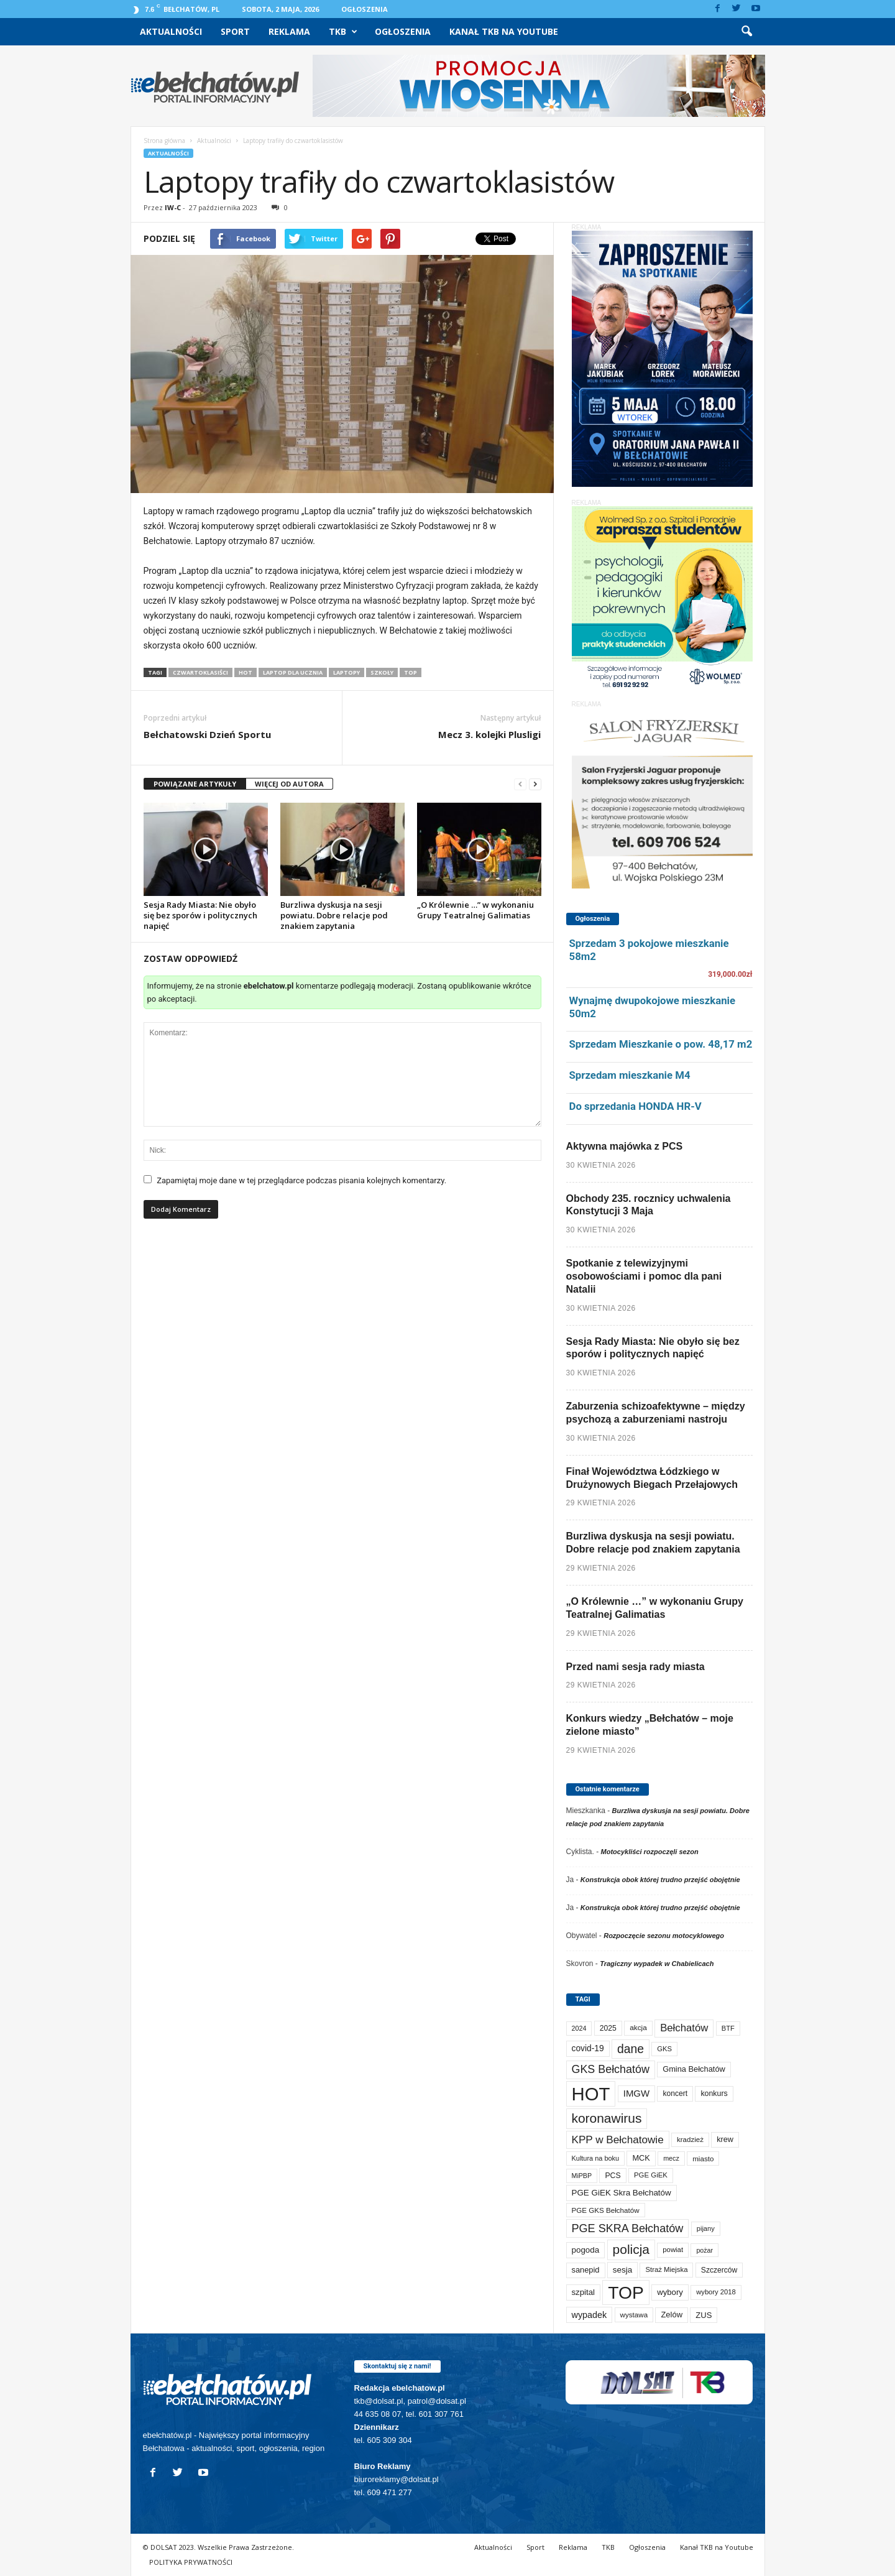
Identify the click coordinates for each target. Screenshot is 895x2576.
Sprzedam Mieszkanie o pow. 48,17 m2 (661, 1044)
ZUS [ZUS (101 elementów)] (703, 2315)
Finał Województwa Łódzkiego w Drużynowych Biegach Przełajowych (652, 1478)
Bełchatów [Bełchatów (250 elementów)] (684, 2028)
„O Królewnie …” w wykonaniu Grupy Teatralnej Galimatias (475, 910)
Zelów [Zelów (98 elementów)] (671, 2314)
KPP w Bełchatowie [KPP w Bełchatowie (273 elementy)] (618, 2139)
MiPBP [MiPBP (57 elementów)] (582, 2175)
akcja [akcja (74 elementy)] (638, 2027)
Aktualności (171, 31)
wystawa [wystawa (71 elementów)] (634, 2315)
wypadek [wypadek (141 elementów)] (589, 2315)
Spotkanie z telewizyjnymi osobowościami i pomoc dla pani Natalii (644, 1276)
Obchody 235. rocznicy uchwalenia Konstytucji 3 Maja (648, 1205)
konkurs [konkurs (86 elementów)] (713, 2093)
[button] (746, 31)
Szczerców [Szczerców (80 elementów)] (719, 2270)
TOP (410, 672)
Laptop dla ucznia (293, 672)
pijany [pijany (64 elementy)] (706, 2228)
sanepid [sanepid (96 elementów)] (586, 2269)
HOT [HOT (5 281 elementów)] (591, 2094)
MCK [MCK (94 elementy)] (640, 2158)
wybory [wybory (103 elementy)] (670, 2292)
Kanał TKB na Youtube (503, 31)
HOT (245, 672)
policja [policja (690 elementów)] (631, 2249)
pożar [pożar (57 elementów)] (704, 2250)
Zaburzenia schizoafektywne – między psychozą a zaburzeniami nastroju (655, 1412)
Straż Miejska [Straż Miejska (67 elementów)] (666, 2269)
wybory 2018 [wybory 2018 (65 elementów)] (716, 2292)
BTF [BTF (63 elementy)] (728, 2028)
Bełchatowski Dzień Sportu (207, 734)
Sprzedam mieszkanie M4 (630, 1075)
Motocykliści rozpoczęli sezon (650, 1851)
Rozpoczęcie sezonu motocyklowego (664, 1935)
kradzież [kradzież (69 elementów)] (690, 2139)
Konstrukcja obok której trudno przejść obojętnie (660, 1879)
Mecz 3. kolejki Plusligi (489, 734)
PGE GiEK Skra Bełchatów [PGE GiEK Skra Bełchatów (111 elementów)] (621, 2192)
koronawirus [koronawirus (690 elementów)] (607, 2118)
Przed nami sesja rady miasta (635, 1666)
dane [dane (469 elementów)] (630, 2049)
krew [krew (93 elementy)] (725, 2139)
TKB (343, 31)
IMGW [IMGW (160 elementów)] (636, 2093)
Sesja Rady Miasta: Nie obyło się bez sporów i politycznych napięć (200, 915)
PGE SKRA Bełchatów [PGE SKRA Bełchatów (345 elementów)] (628, 2228)
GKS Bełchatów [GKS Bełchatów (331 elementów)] (610, 2069)
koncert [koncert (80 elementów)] (675, 2093)
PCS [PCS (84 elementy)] (612, 2175)
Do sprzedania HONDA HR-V (635, 1106)
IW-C (173, 207)
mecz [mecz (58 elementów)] (671, 2158)
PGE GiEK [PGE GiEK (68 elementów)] (651, 2175)
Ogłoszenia (364, 9)
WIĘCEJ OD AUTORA (289, 783)
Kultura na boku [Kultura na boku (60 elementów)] (596, 2158)
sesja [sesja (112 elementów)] (622, 2269)
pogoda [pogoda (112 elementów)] (586, 2250)
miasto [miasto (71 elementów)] (703, 2158)
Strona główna (164, 140)
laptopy (346, 672)
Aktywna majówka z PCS (624, 1146)
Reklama (289, 31)
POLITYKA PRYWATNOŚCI (190, 2562)
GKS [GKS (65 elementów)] (664, 2048)
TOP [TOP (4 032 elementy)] (626, 2292)
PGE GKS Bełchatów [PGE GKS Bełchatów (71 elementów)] (606, 2210)
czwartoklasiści (200, 672)
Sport (235, 31)
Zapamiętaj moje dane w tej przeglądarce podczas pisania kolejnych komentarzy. (301, 1180)
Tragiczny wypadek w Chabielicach (657, 1963)
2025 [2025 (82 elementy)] (608, 2028)
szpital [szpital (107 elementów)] (583, 2292)
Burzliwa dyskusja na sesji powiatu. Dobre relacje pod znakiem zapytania (334, 915)
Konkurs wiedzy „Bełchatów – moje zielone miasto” (649, 1725)
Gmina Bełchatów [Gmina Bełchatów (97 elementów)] (694, 2069)
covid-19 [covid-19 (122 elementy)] (588, 2048)
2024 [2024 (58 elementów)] (579, 2028)
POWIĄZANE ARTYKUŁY (195, 783)
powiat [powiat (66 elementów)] (673, 2249)
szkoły (381, 672)
